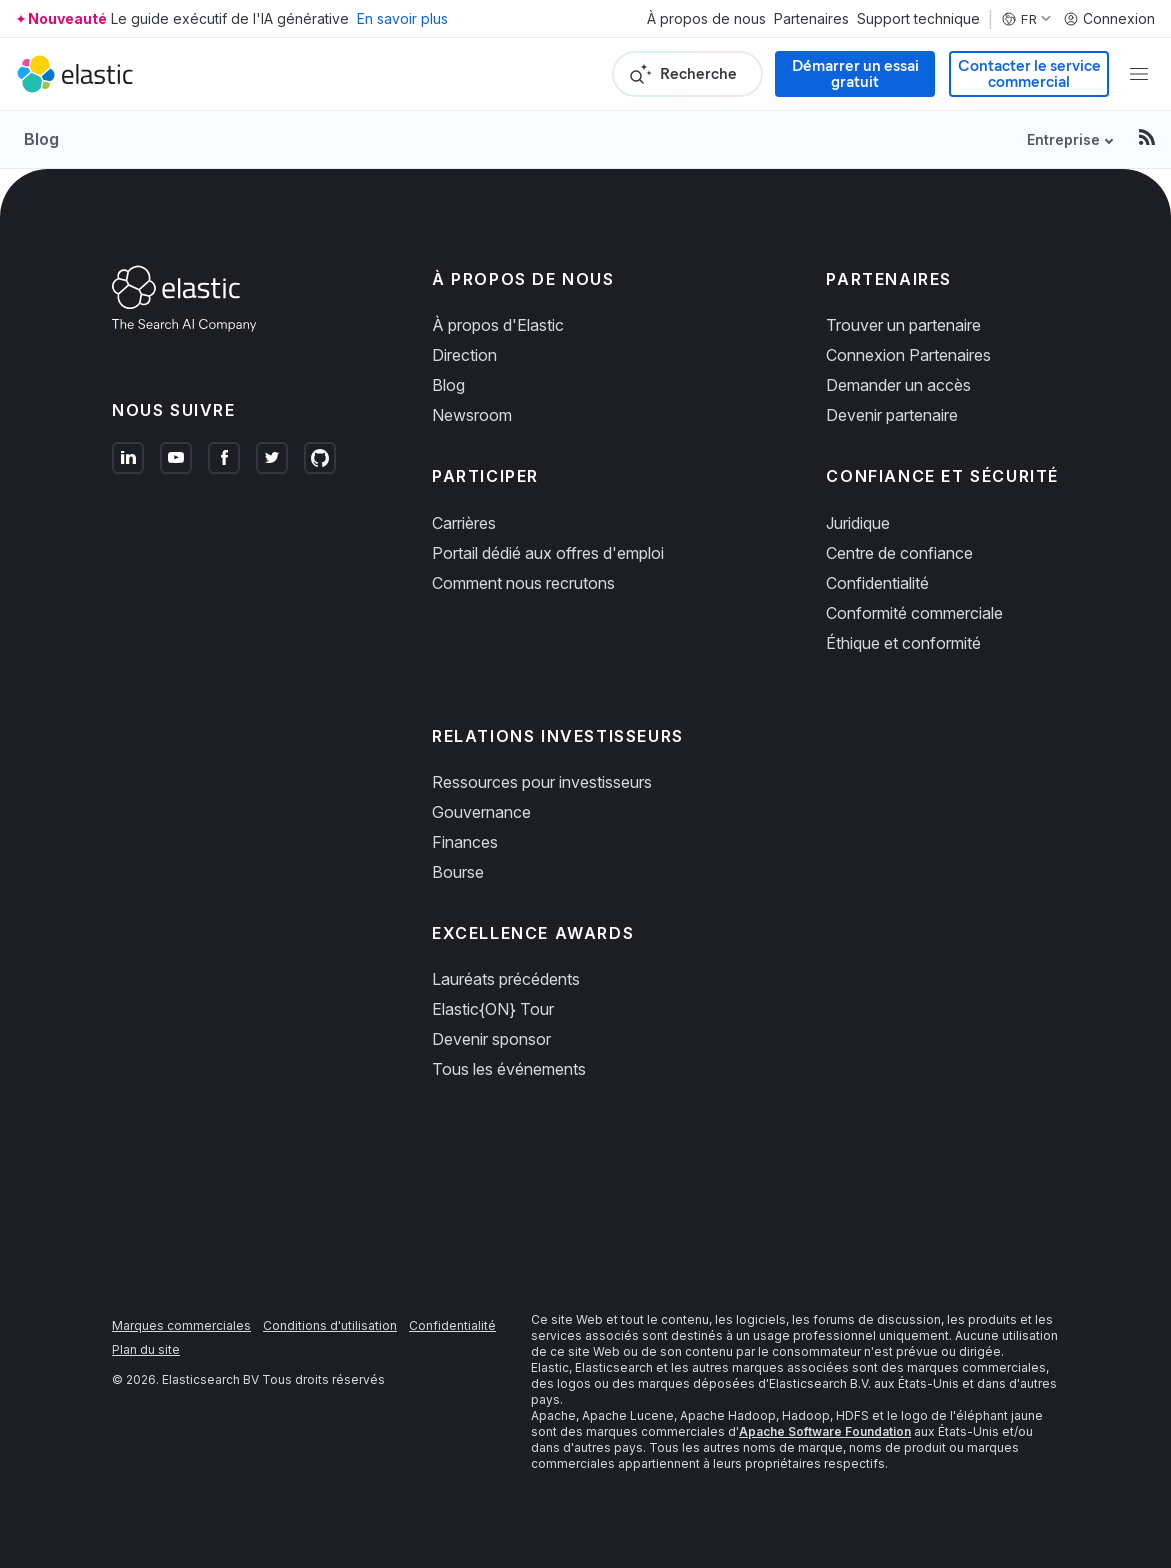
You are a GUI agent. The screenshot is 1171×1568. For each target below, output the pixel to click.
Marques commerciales (181, 1325)
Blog (41, 139)
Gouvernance (481, 812)
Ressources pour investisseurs (542, 782)
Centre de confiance (899, 553)
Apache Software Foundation (825, 1431)
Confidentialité (877, 583)
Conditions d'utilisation (330, 1325)
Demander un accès (898, 385)
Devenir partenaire (892, 415)
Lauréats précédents (506, 979)
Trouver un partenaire (903, 325)
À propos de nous (706, 19)
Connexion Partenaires (908, 355)
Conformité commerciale (914, 613)
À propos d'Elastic (498, 325)
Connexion (1109, 19)
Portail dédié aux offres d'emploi (548, 553)
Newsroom (472, 415)
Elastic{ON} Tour (493, 1009)
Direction (464, 355)
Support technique (918, 19)
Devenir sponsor (491, 1039)
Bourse (458, 872)
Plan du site (146, 1349)
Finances (465, 842)
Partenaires (811, 19)
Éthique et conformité (903, 643)
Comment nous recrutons (523, 583)
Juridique (858, 523)
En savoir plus (402, 18)
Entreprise (1063, 139)
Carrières (464, 523)
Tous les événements (509, 1069)
